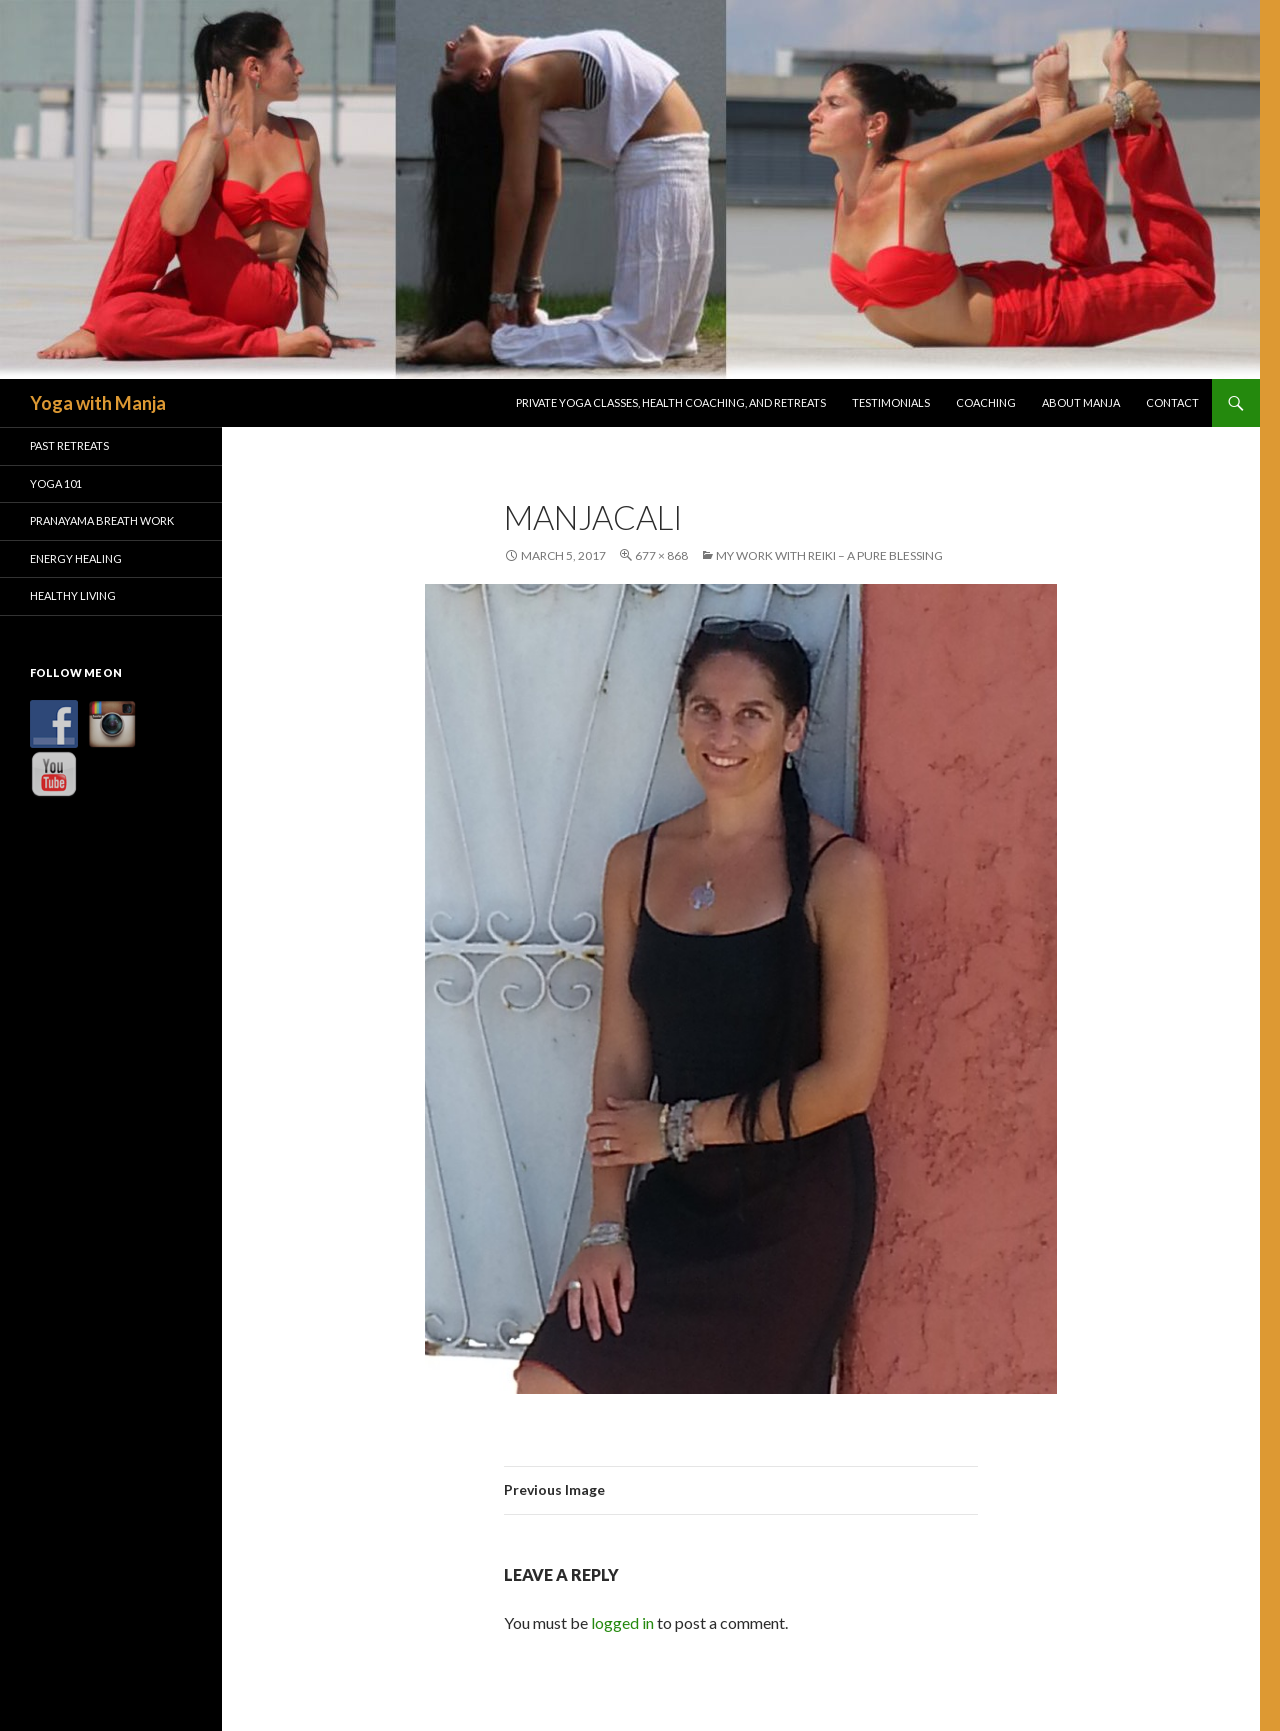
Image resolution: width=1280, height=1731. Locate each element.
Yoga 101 (56, 483)
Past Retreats (69, 445)
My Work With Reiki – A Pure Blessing (829, 555)
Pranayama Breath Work (102, 520)
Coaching (986, 402)
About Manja (1081, 402)
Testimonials (891, 402)
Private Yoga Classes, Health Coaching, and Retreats (671, 402)
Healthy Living (73, 595)
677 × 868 (661, 555)
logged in (622, 1622)
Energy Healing (76, 558)
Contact (1172, 402)
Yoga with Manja (98, 403)
